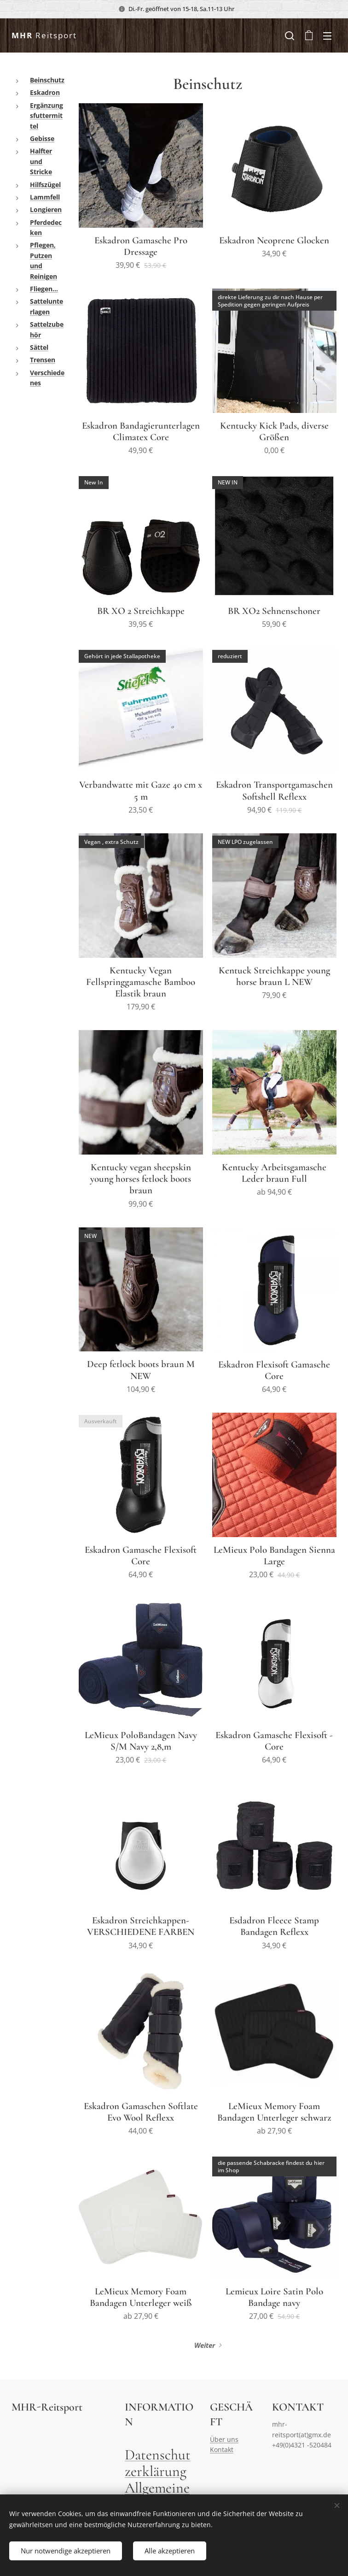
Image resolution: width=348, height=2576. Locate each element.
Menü (327, 35)
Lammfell (45, 197)
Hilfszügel (45, 184)
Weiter (204, 2345)
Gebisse (42, 138)
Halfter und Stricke (41, 161)
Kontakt (221, 2449)
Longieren (46, 209)
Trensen (42, 359)
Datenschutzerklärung (158, 2462)
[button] (289, 35)
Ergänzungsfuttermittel (46, 115)
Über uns (224, 2439)
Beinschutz (47, 80)
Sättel (39, 347)
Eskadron (45, 92)
